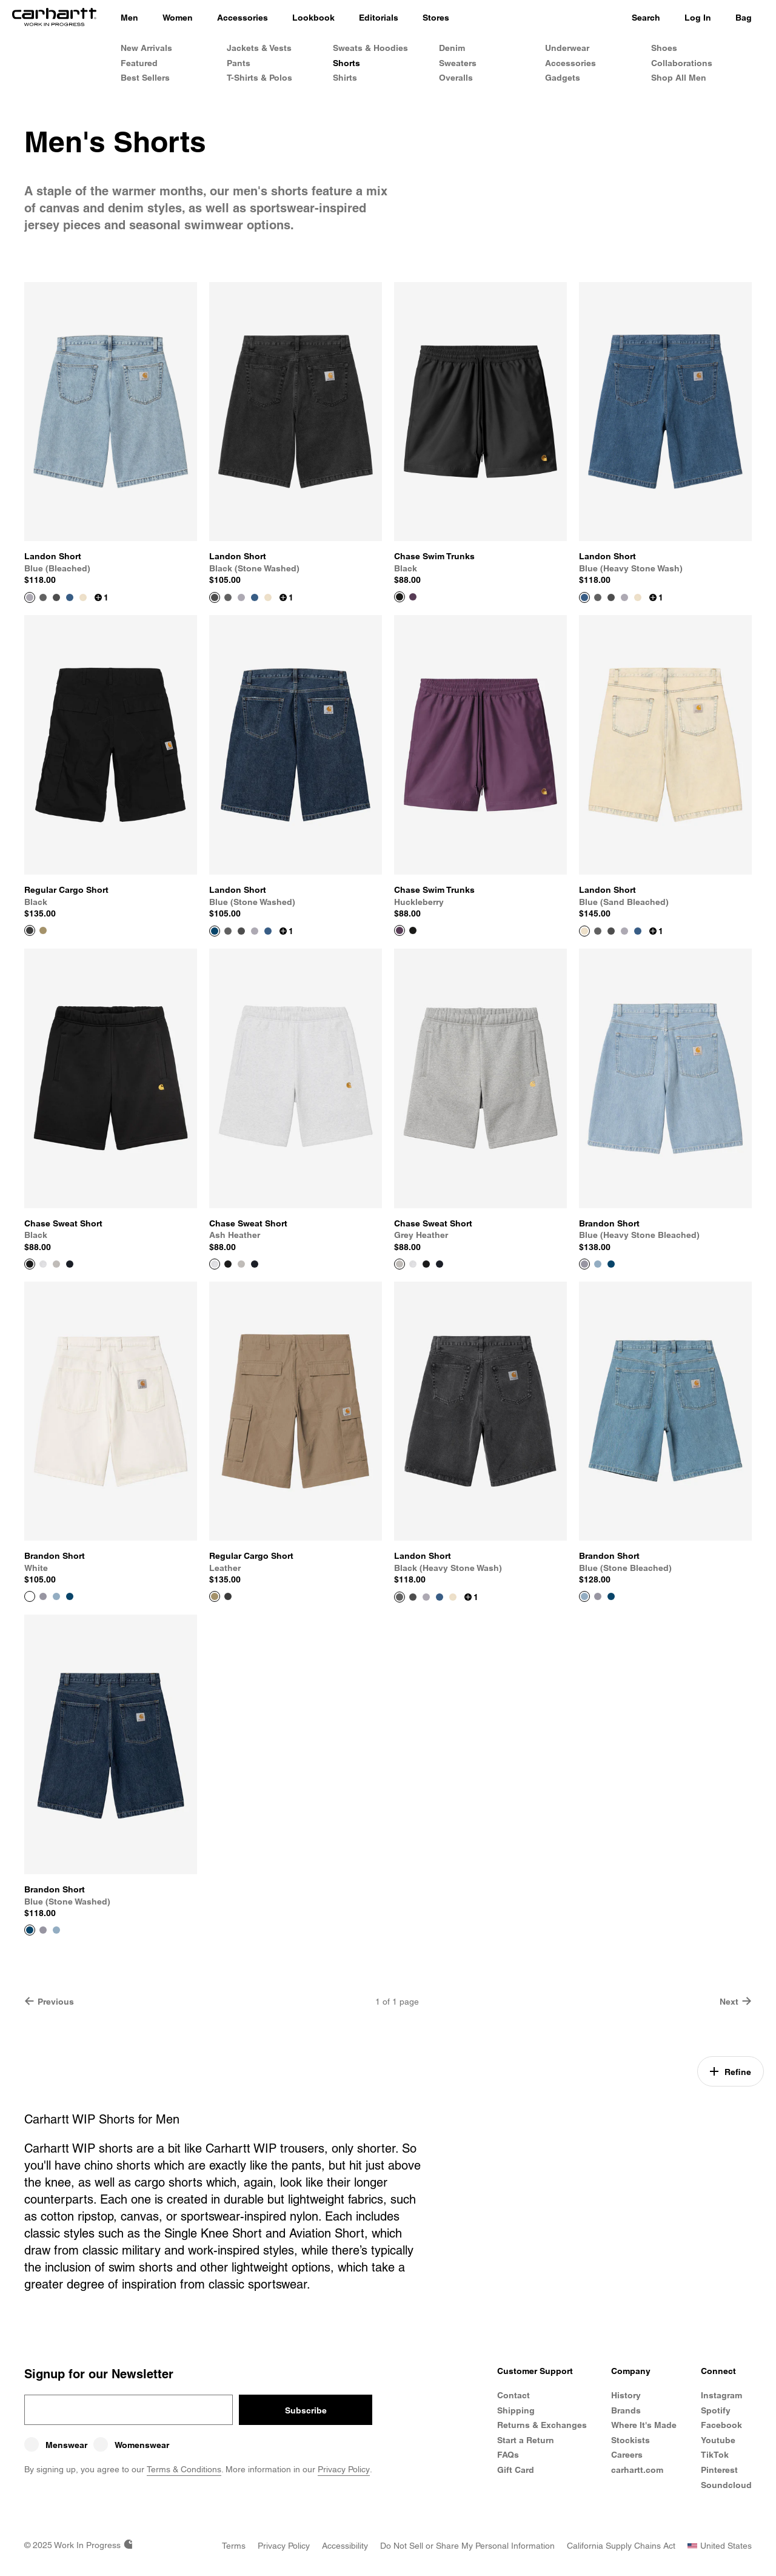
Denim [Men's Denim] (452, 48)
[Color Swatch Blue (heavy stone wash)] (69, 597)
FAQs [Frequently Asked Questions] (508, 2455)
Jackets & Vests (259, 48)
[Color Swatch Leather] (43, 930)
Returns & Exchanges (542, 2425)
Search (646, 17)
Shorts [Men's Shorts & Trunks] (346, 63)
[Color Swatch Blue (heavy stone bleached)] (43, 1596)
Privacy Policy (344, 2469)
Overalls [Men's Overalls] (456, 77)
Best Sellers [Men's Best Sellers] (145, 77)
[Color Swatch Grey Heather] (56, 1264)
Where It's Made (644, 2425)
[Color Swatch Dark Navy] (69, 1264)
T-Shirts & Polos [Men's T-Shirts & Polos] (259, 77)
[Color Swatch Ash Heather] (43, 1264)
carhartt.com (637, 2470)
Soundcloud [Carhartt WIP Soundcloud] (726, 2485)
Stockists (630, 2440)
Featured (139, 63)
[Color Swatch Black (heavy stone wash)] (43, 597)
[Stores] (436, 18)
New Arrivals (146, 48)
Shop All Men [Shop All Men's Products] (678, 77)
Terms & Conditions (184, 2469)
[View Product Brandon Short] (665, 1101)
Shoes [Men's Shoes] (664, 48)
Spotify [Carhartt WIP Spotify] (716, 2410)
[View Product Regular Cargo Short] (110, 767)
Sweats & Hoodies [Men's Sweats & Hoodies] (370, 48)
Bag (743, 17)
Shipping (516, 2410)
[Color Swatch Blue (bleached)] (241, 597)
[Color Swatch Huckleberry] (412, 596)
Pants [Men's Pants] (238, 63)
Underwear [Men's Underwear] (567, 48)
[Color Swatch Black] (412, 930)
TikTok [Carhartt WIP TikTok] (715, 2455)
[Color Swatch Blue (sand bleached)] (83, 597)
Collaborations (681, 63)
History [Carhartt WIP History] (626, 2395)
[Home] (54, 18)
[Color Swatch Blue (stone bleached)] (597, 1264)
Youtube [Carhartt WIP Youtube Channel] (718, 2440)
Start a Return (525, 2440)
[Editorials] (378, 18)
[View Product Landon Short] (110, 434)
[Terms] (234, 2546)
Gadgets (562, 77)
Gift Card (515, 2470)
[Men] (129, 18)
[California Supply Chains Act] (621, 2546)
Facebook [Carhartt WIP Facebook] (721, 2425)
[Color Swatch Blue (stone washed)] (611, 1264)
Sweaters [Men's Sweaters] (458, 63)
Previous (49, 2001)
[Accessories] (242, 18)
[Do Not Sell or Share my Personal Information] (467, 2546)
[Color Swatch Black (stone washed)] (56, 597)
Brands (626, 2410)
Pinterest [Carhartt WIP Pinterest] (719, 2470)
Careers (627, 2455)
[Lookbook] (313, 18)
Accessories (570, 63)
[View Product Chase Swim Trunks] (480, 434)
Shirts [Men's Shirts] (345, 77)
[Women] (177, 18)
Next (736, 2001)
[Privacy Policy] (284, 2546)
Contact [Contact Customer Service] (513, 2395)
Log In (697, 17)
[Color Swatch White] (624, 1264)
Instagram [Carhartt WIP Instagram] (721, 2395)
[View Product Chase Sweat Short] (110, 1101)
